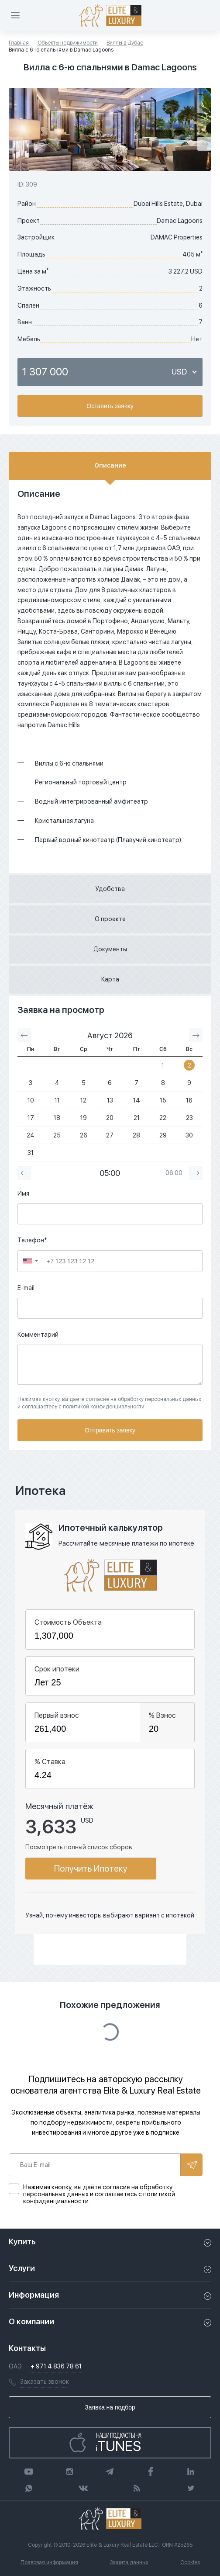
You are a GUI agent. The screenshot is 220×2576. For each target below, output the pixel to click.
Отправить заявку (110, 1430)
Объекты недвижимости (68, 43)
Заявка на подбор (110, 2407)
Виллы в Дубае (125, 43)
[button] (31, 1261)
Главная (19, 43)
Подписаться (192, 2165)
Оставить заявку (109, 405)
